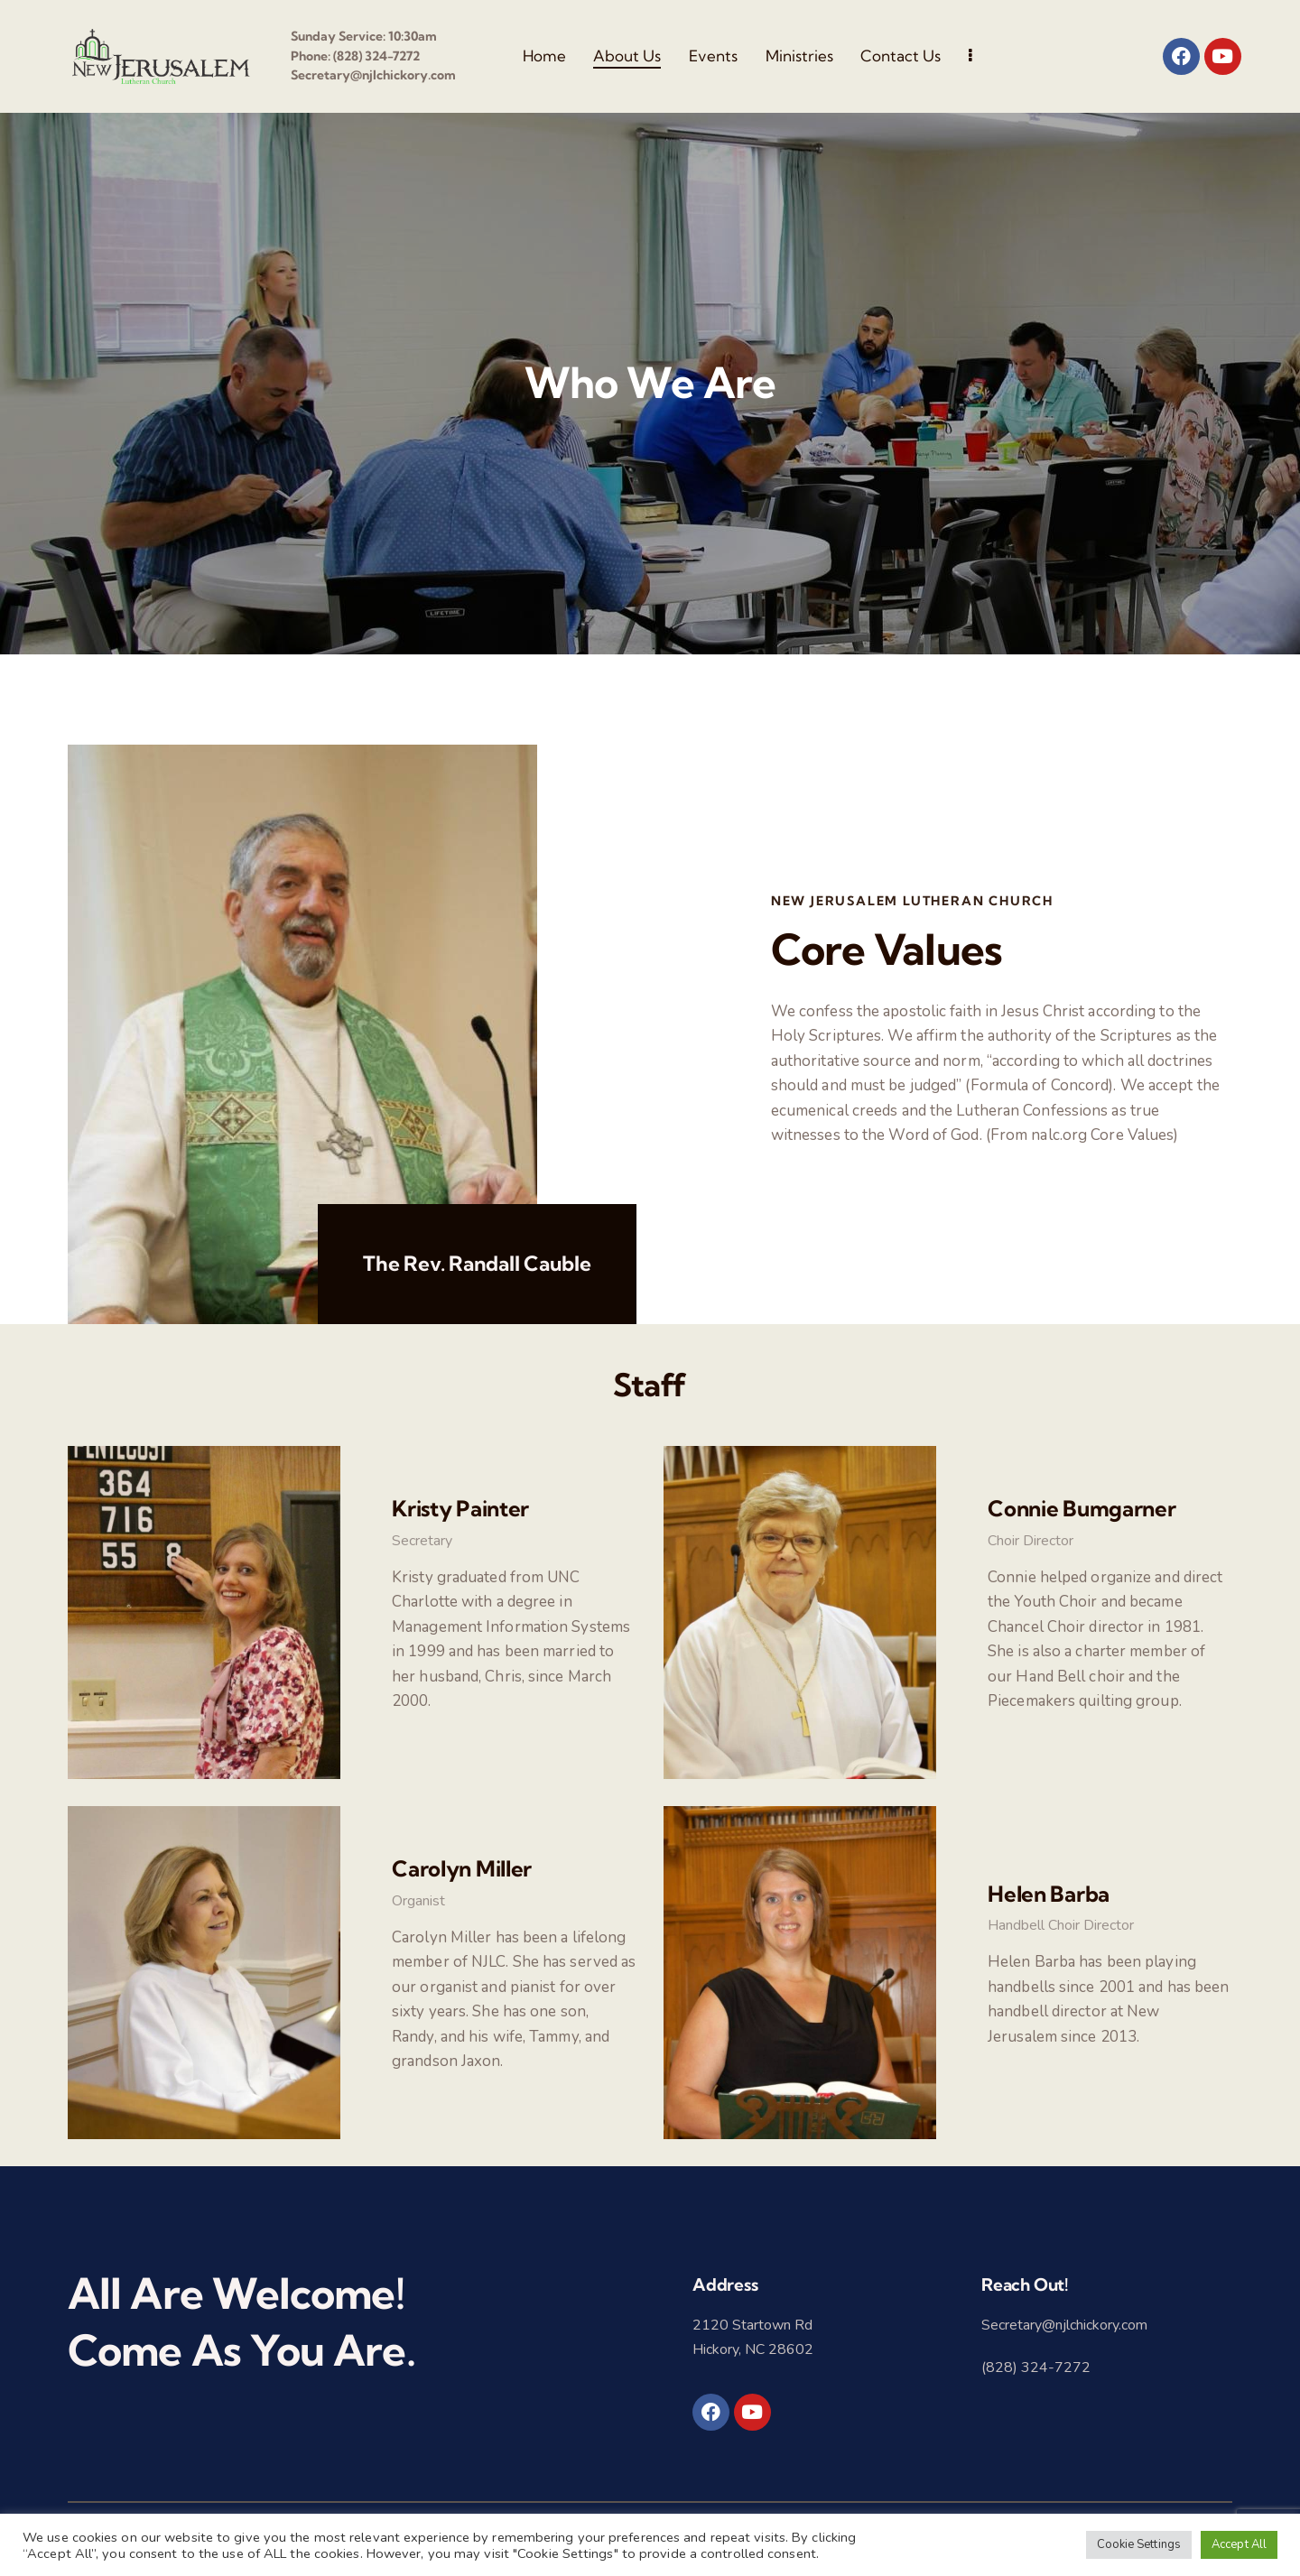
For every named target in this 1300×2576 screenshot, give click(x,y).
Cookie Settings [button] (1139, 2544)
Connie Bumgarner (1082, 1508)
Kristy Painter (460, 1508)
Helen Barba (1049, 1893)
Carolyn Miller (462, 1868)
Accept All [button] (1239, 2544)
